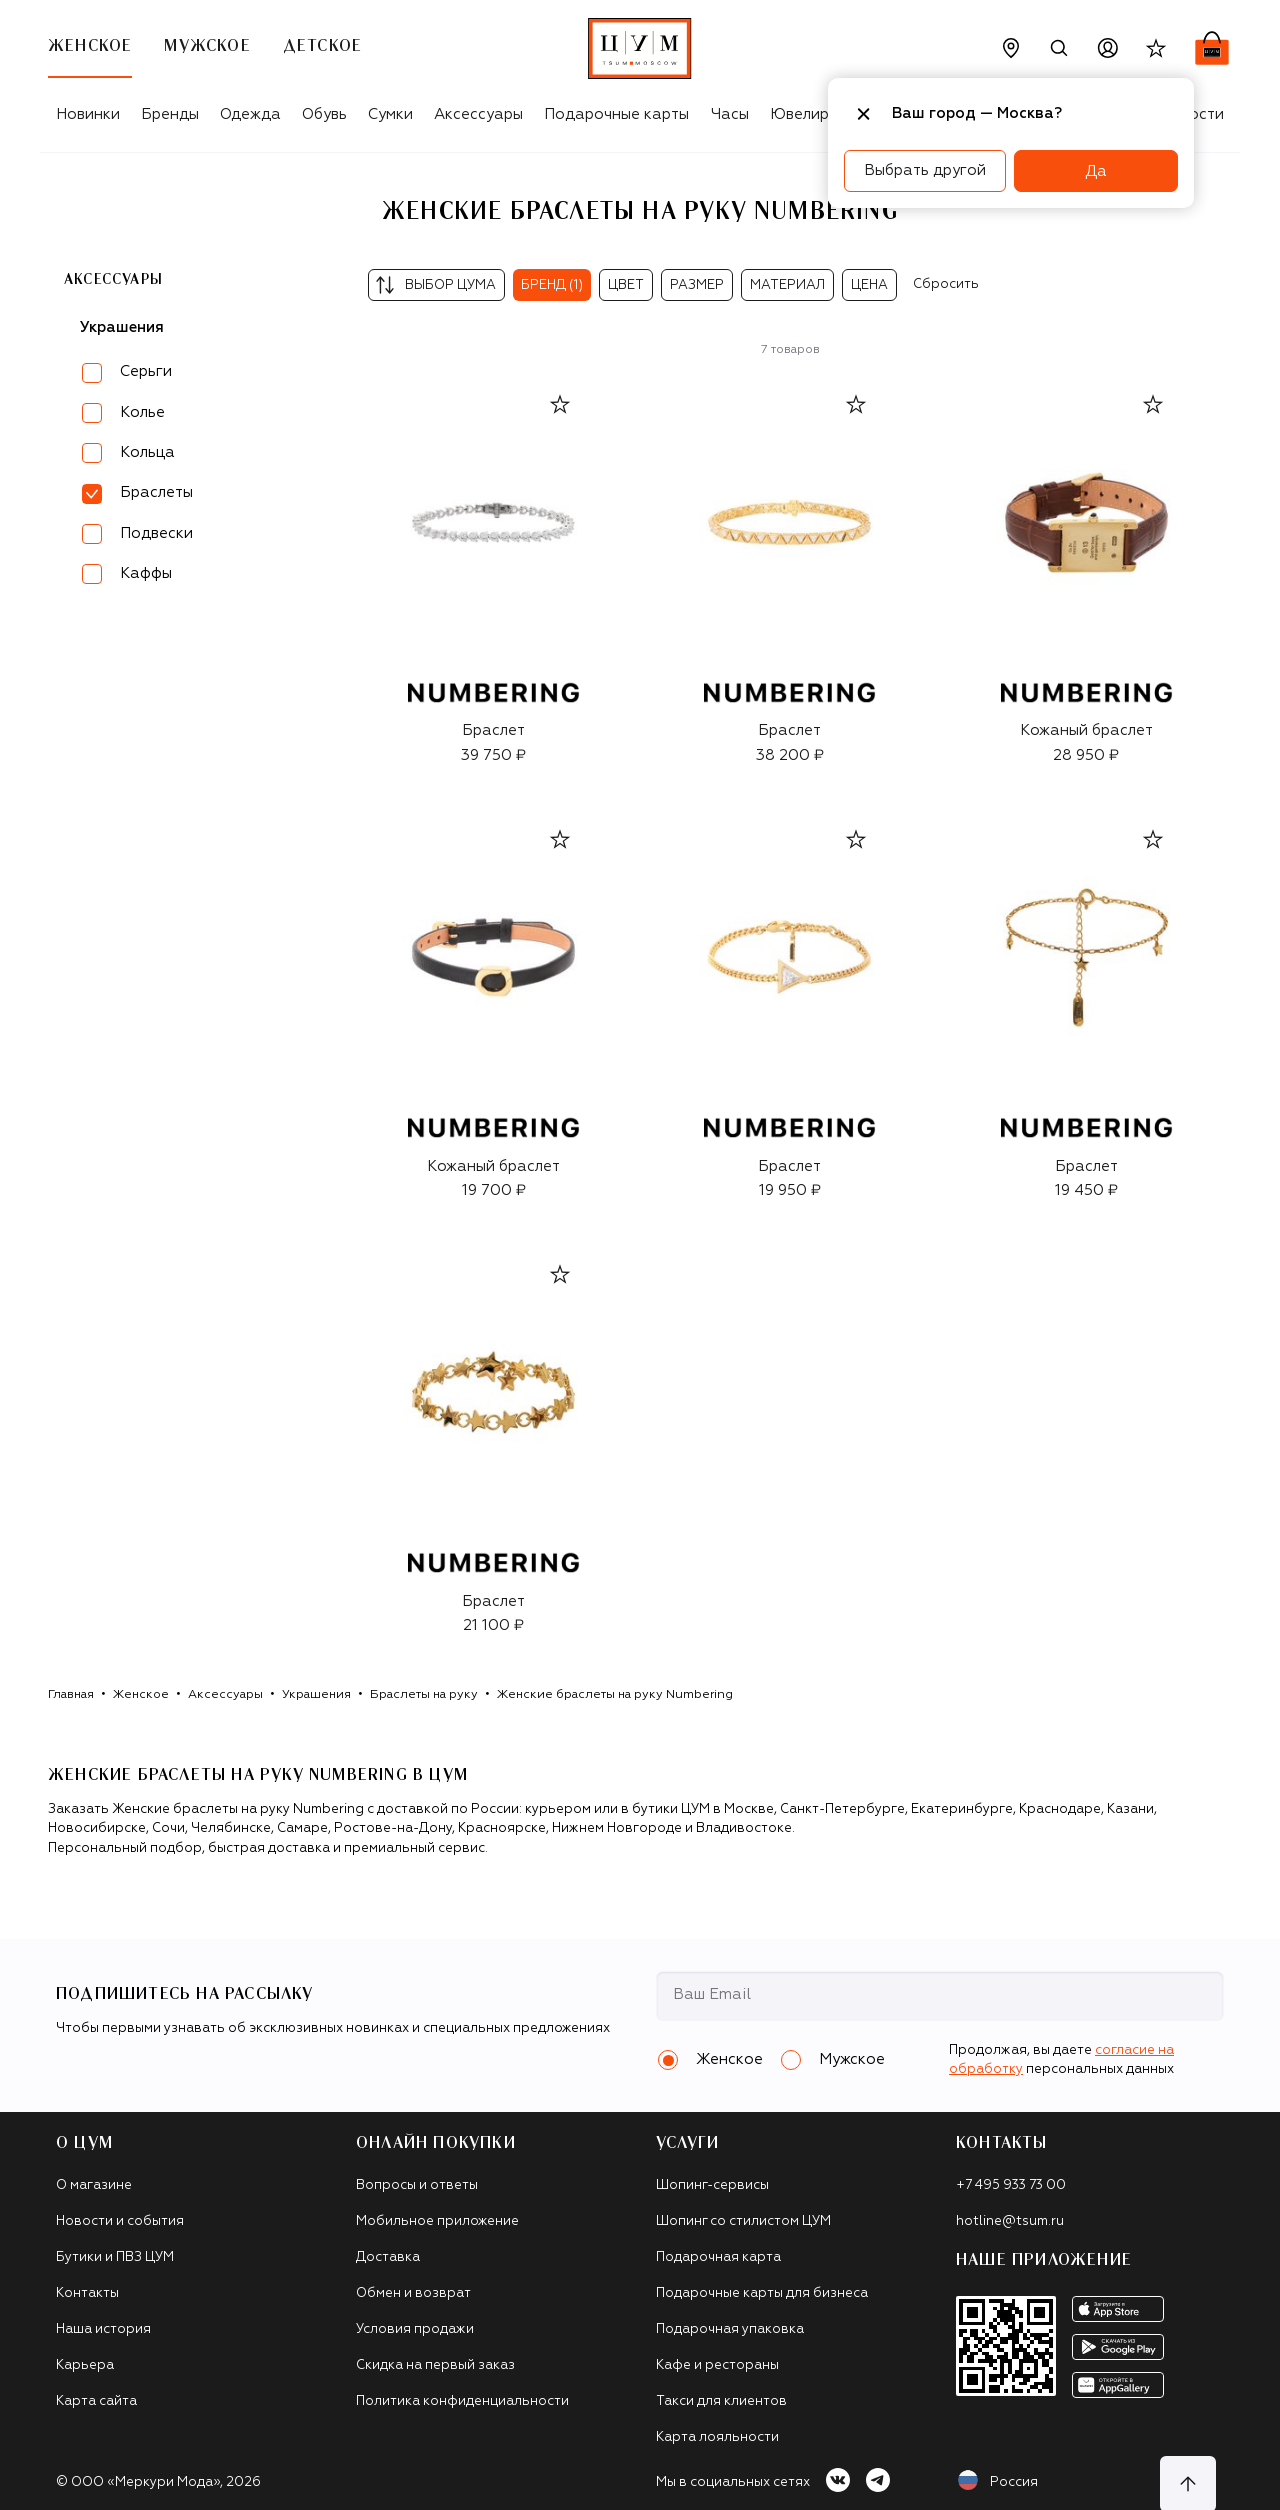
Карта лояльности (717, 2437)
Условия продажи (415, 2329)
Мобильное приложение (437, 2221)
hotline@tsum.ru (1010, 2221)
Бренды (170, 114)
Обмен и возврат (413, 2293)
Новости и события (120, 2221)
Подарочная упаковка (730, 2329)
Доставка (388, 2257)
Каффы (146, 573)
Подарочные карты (616, 114)
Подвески (156, 533)
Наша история (103, 2329)
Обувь (324, 114)
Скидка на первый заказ (435, 2365)
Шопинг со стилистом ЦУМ (743, 2221)
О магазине (94, 2185)
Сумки (390, 114)
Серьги (146, 371)
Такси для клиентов (721, 2401)
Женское (141, 1695)
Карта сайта (96, 2401)
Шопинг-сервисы (712, 2185)
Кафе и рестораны (717, 2365)
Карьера (85, 2365)
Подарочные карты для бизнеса (762, 2293)
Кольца (147, 452)
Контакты (87, 2293)
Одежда (250, 114)
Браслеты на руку (424, 1695)
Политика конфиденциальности (462, 2401)
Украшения (122, 327)
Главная (71, 1695)
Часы (730, 114)
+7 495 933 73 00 (1011, 2185)
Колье (142, 412)
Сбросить (946, 284)
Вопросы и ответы (417, 2185)
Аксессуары (478, 114)
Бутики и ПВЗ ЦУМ (115, 2257)
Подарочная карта (718, 2257)
